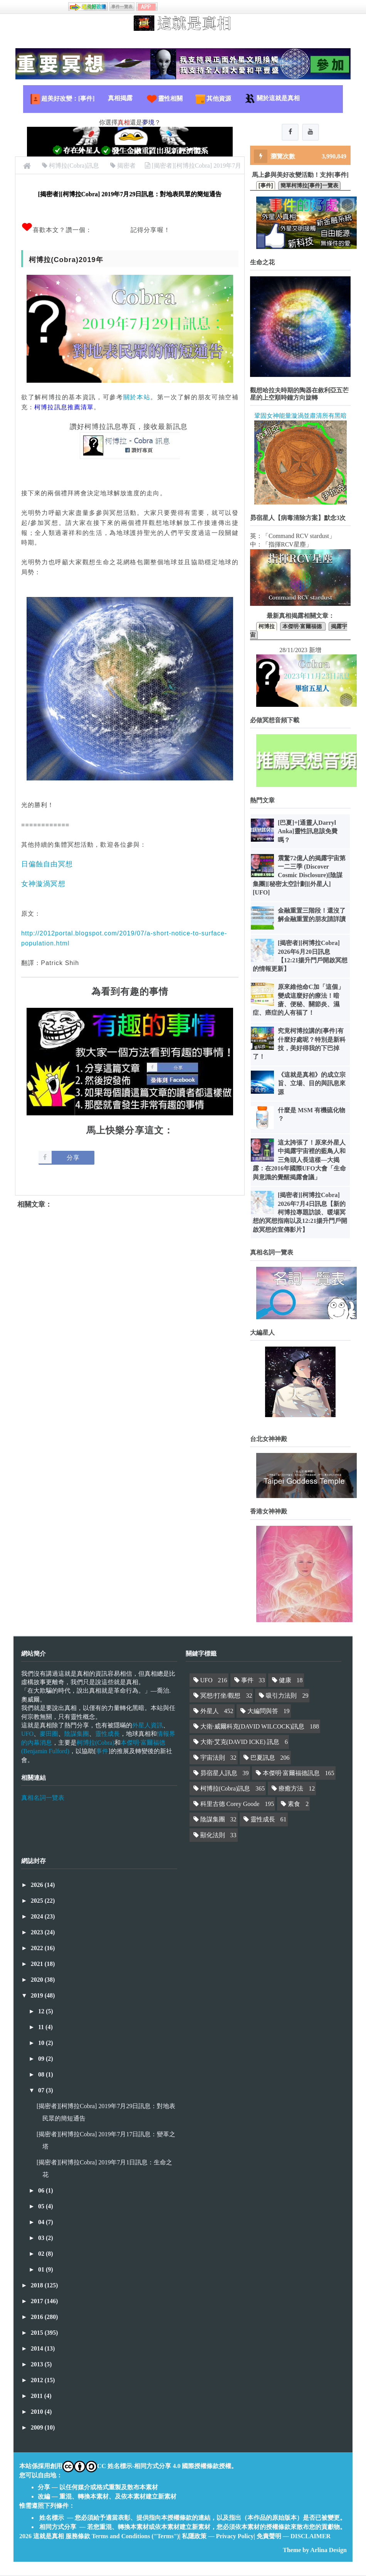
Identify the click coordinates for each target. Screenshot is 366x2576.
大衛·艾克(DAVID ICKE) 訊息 (239, 1742)
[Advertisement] (129, 1276)
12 (42, 2012)
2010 (38, 2412)
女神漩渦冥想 (43, 884)
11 (41, 2027)
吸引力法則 (281, 1696)
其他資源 (212, 99)
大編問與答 (262, 1711)
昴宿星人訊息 (218, 1774)
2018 (38, 2286)
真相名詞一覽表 (42, 1798)
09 (42, 2059)
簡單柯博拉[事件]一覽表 (309, 186)
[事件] (266, 186)
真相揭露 (120, 98)
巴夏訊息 (262, 1758)
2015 (38, 2333)
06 (42, 2191)
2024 (38, 1917)
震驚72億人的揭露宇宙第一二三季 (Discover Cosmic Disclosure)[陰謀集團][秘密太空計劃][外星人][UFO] (299, 875)
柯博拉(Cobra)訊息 (225, 1789)
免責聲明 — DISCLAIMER (294, 2537)
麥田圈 (49, 1734)
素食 (294, 1804)
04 (42, 2223)
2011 (37, 2396)
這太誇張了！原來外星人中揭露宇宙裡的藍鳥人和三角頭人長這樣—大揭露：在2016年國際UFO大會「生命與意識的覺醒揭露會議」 (299, 1160)
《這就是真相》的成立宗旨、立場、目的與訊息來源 (312, 1084)
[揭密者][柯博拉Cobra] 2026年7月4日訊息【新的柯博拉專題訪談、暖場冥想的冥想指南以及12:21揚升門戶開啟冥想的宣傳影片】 (300, 1213)
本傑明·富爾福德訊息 (291, 1774)
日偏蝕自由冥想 (47, 864)
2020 (38, 1980)
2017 (38, 2302)
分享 (73, 1157)
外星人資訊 (147, 1726)
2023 (38, 1933)
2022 (38, 1948)
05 (42, 2207)
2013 (38, 2365)
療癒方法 (291, 1789)
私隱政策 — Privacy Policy (218, 2537)
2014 (38, 2349)
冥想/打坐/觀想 (220, 1696)
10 (42, 2043)
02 (42, 2254)
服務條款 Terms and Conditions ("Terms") (122, 2537)
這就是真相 (48, 2537)
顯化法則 (212, 1835)
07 (42, 2091)
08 (42, 2075)
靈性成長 (107, 1734)
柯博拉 (267, 627)
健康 (285, 1680)
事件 (102, 1752)
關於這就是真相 (272, 99)
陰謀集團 (76, 1734)
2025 (38, 1901)
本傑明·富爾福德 (302, 627)
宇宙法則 (212, 1758)
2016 (38, 2317)
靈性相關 (164, 99)
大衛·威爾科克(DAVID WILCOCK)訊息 (252, 1727)
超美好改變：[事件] (62, 99)
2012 (38, 2381)
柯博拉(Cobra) (95, 1743)
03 (42, 2238)
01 (42, 2270)
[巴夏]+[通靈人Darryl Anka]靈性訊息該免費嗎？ (307, 832)
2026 (38, 1885)
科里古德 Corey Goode (230, 1804)
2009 (38, 2428)
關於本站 (137, 397)
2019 (38, 1996)
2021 (38, 1964)
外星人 (209, 1711)
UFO (27, 1734)
